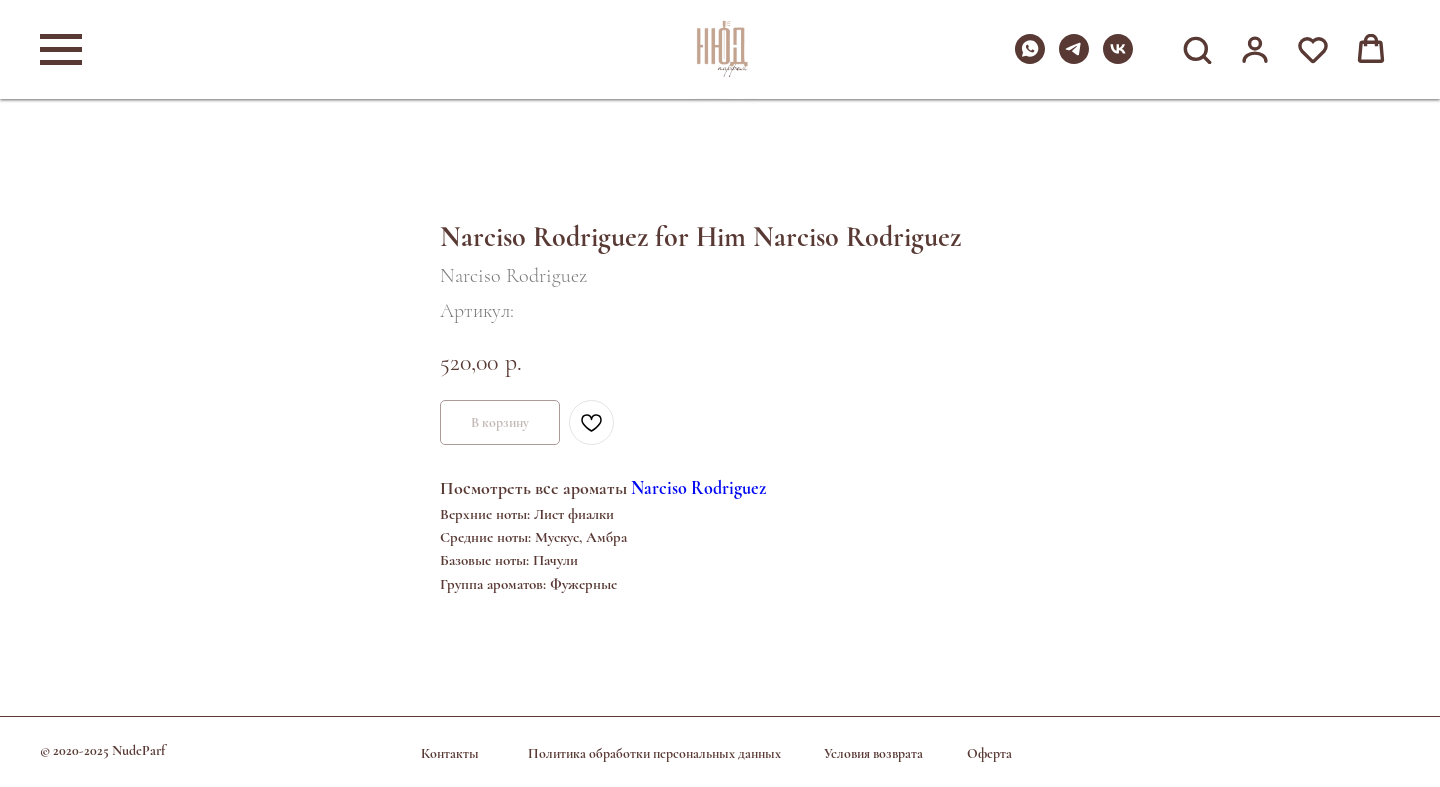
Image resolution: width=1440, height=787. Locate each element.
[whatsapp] (1030, 58)
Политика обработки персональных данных (654, 753)
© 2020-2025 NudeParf (102, 750)
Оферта (989, 753)
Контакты (450, 753)
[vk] (1118, 58)
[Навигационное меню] (61, 50)
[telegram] (1074, 58)
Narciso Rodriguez (698, 488)
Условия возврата (873, 753)
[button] (1197, 49)
